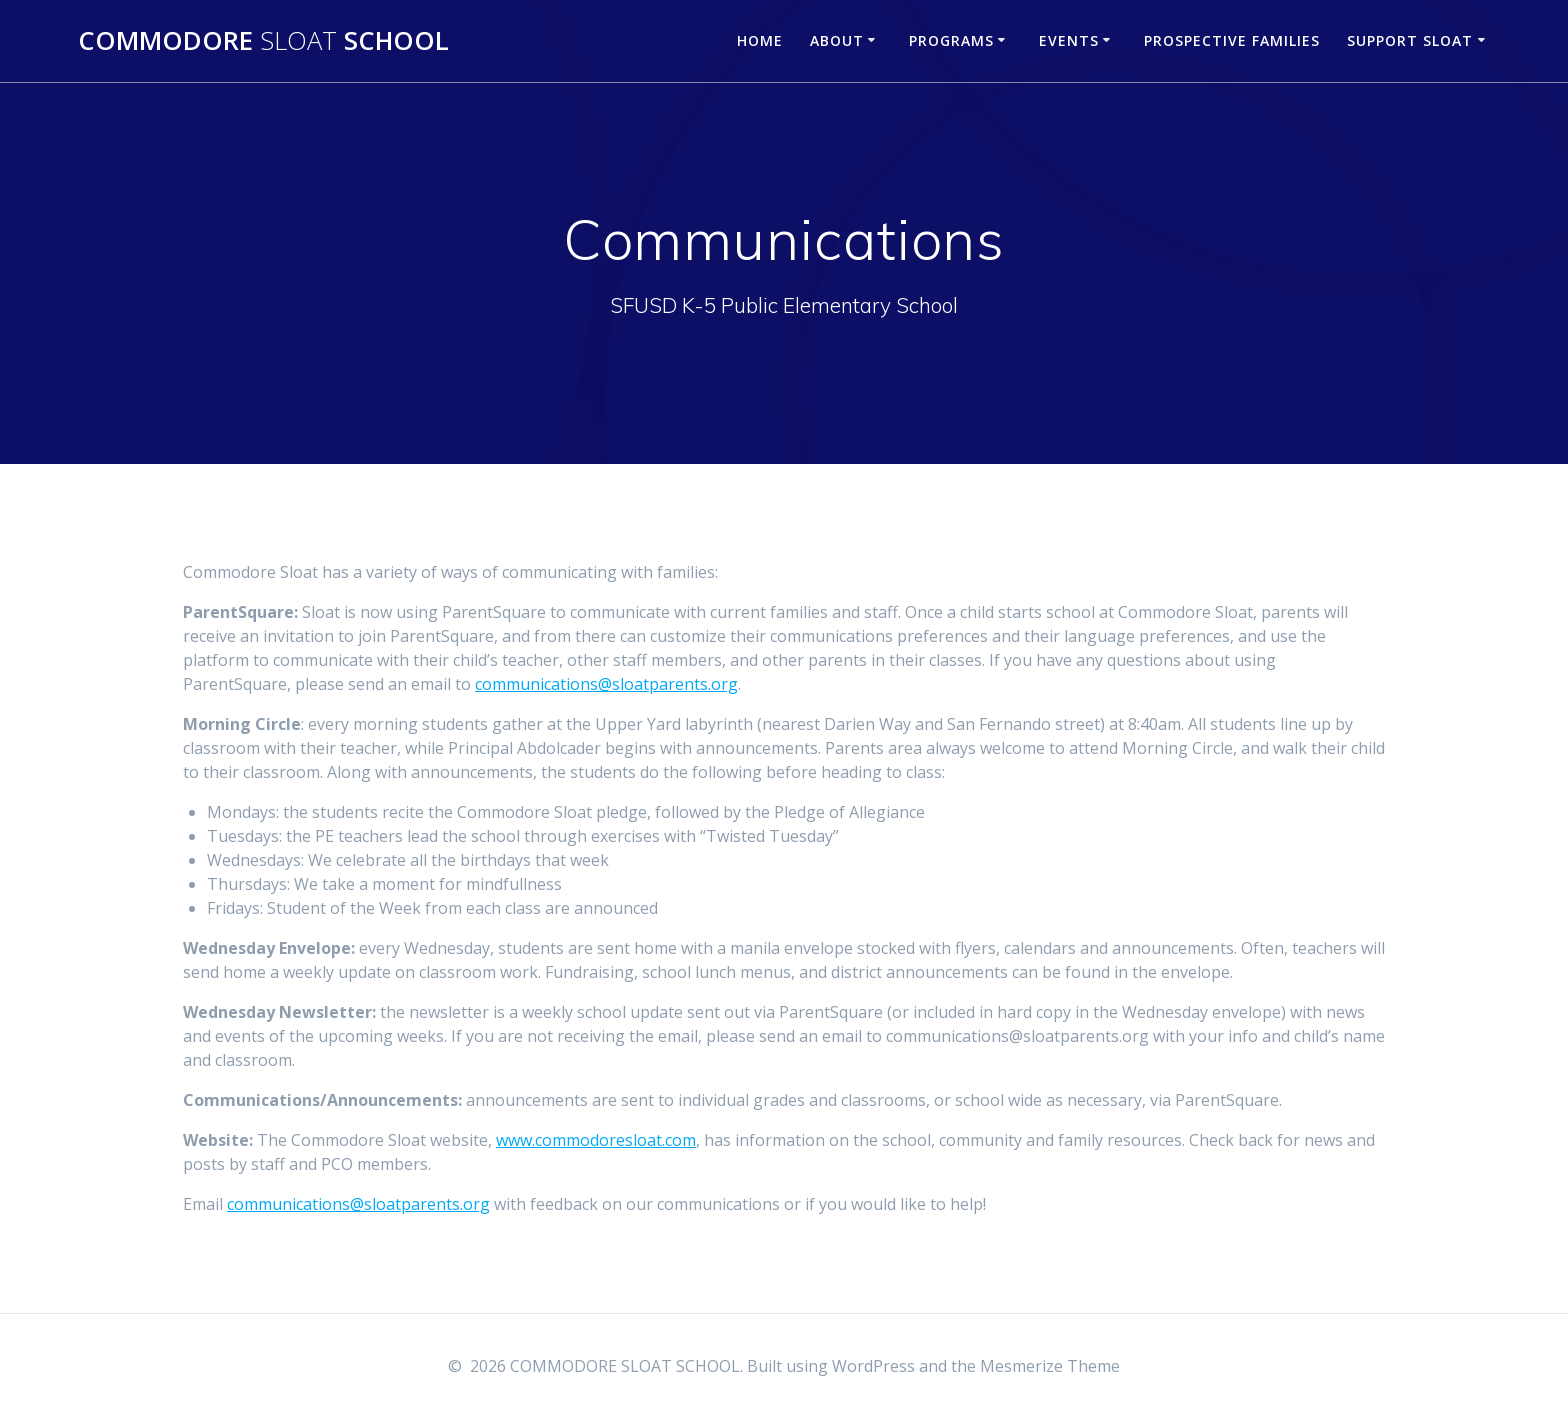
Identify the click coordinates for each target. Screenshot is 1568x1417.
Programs (951, 40)
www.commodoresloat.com (596, 1140)
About (837, 40)
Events (1069, 40)
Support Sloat (1410, 40)
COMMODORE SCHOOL (263, 41)
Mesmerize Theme (1050, 1366)
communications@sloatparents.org (606, 684)
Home (760, 40)
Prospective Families (1232, 40)
